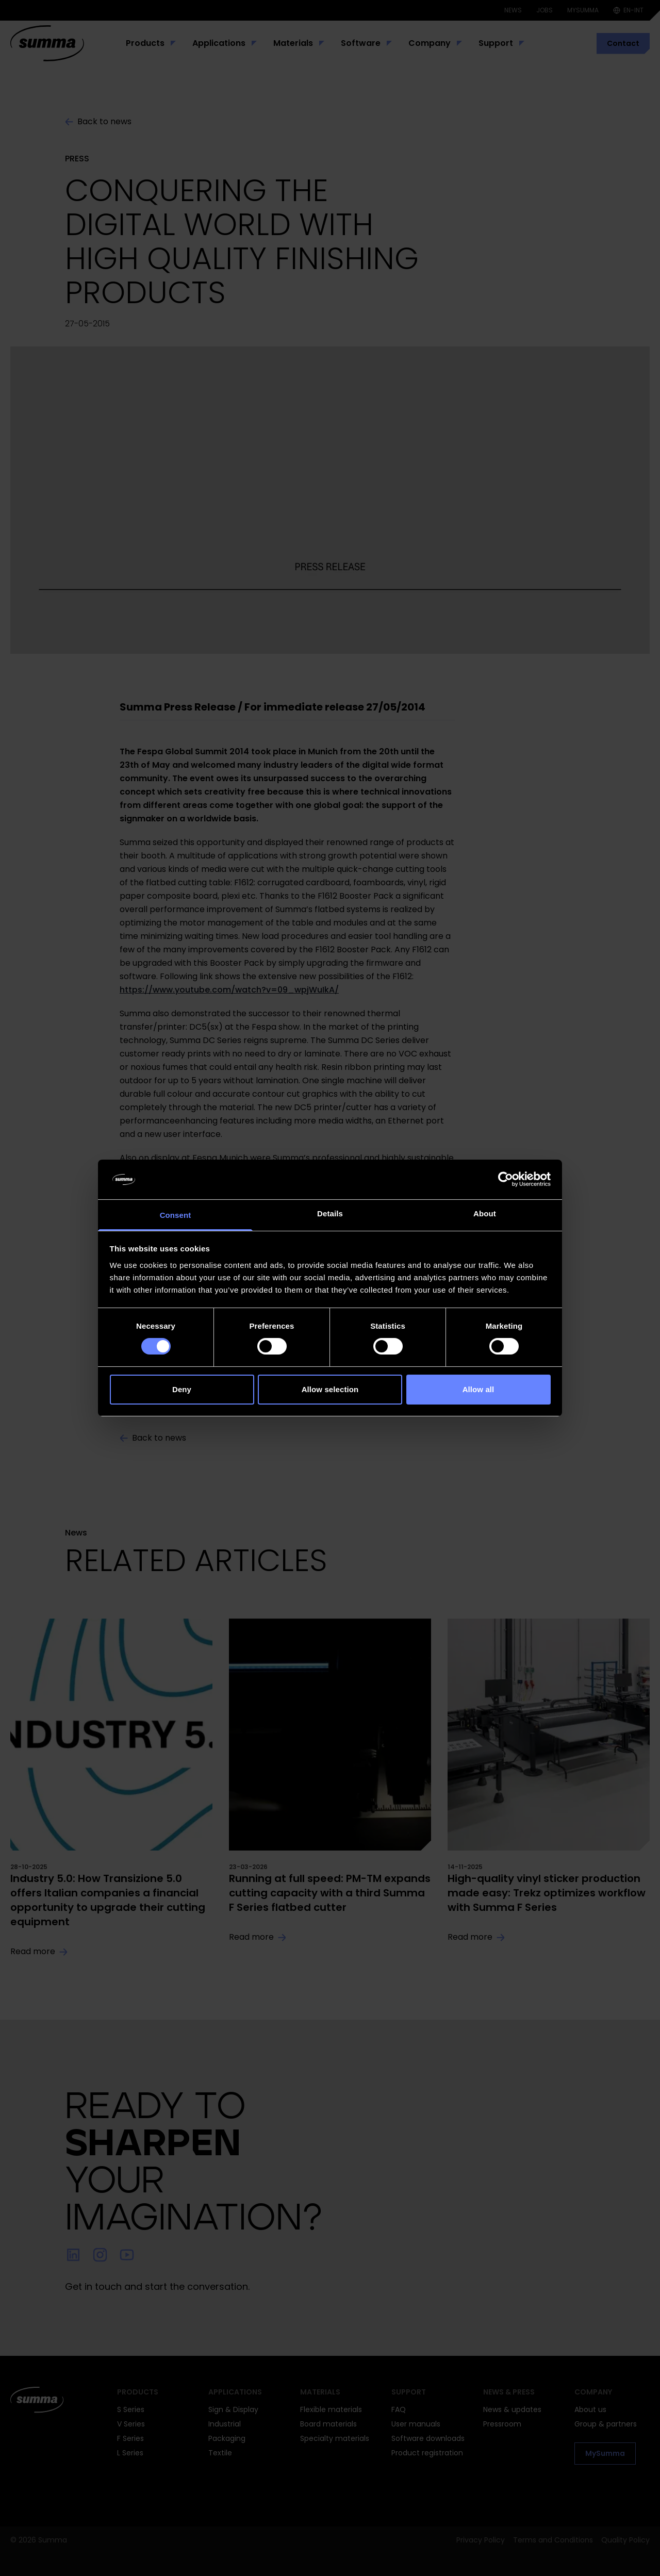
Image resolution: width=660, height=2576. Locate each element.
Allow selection (330, 1389)
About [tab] (484, 1213)
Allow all (478, 1389)
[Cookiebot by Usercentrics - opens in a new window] (505, 1179)
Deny (181, 1389)
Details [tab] (330, 1213)
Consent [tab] (175, 1215)
